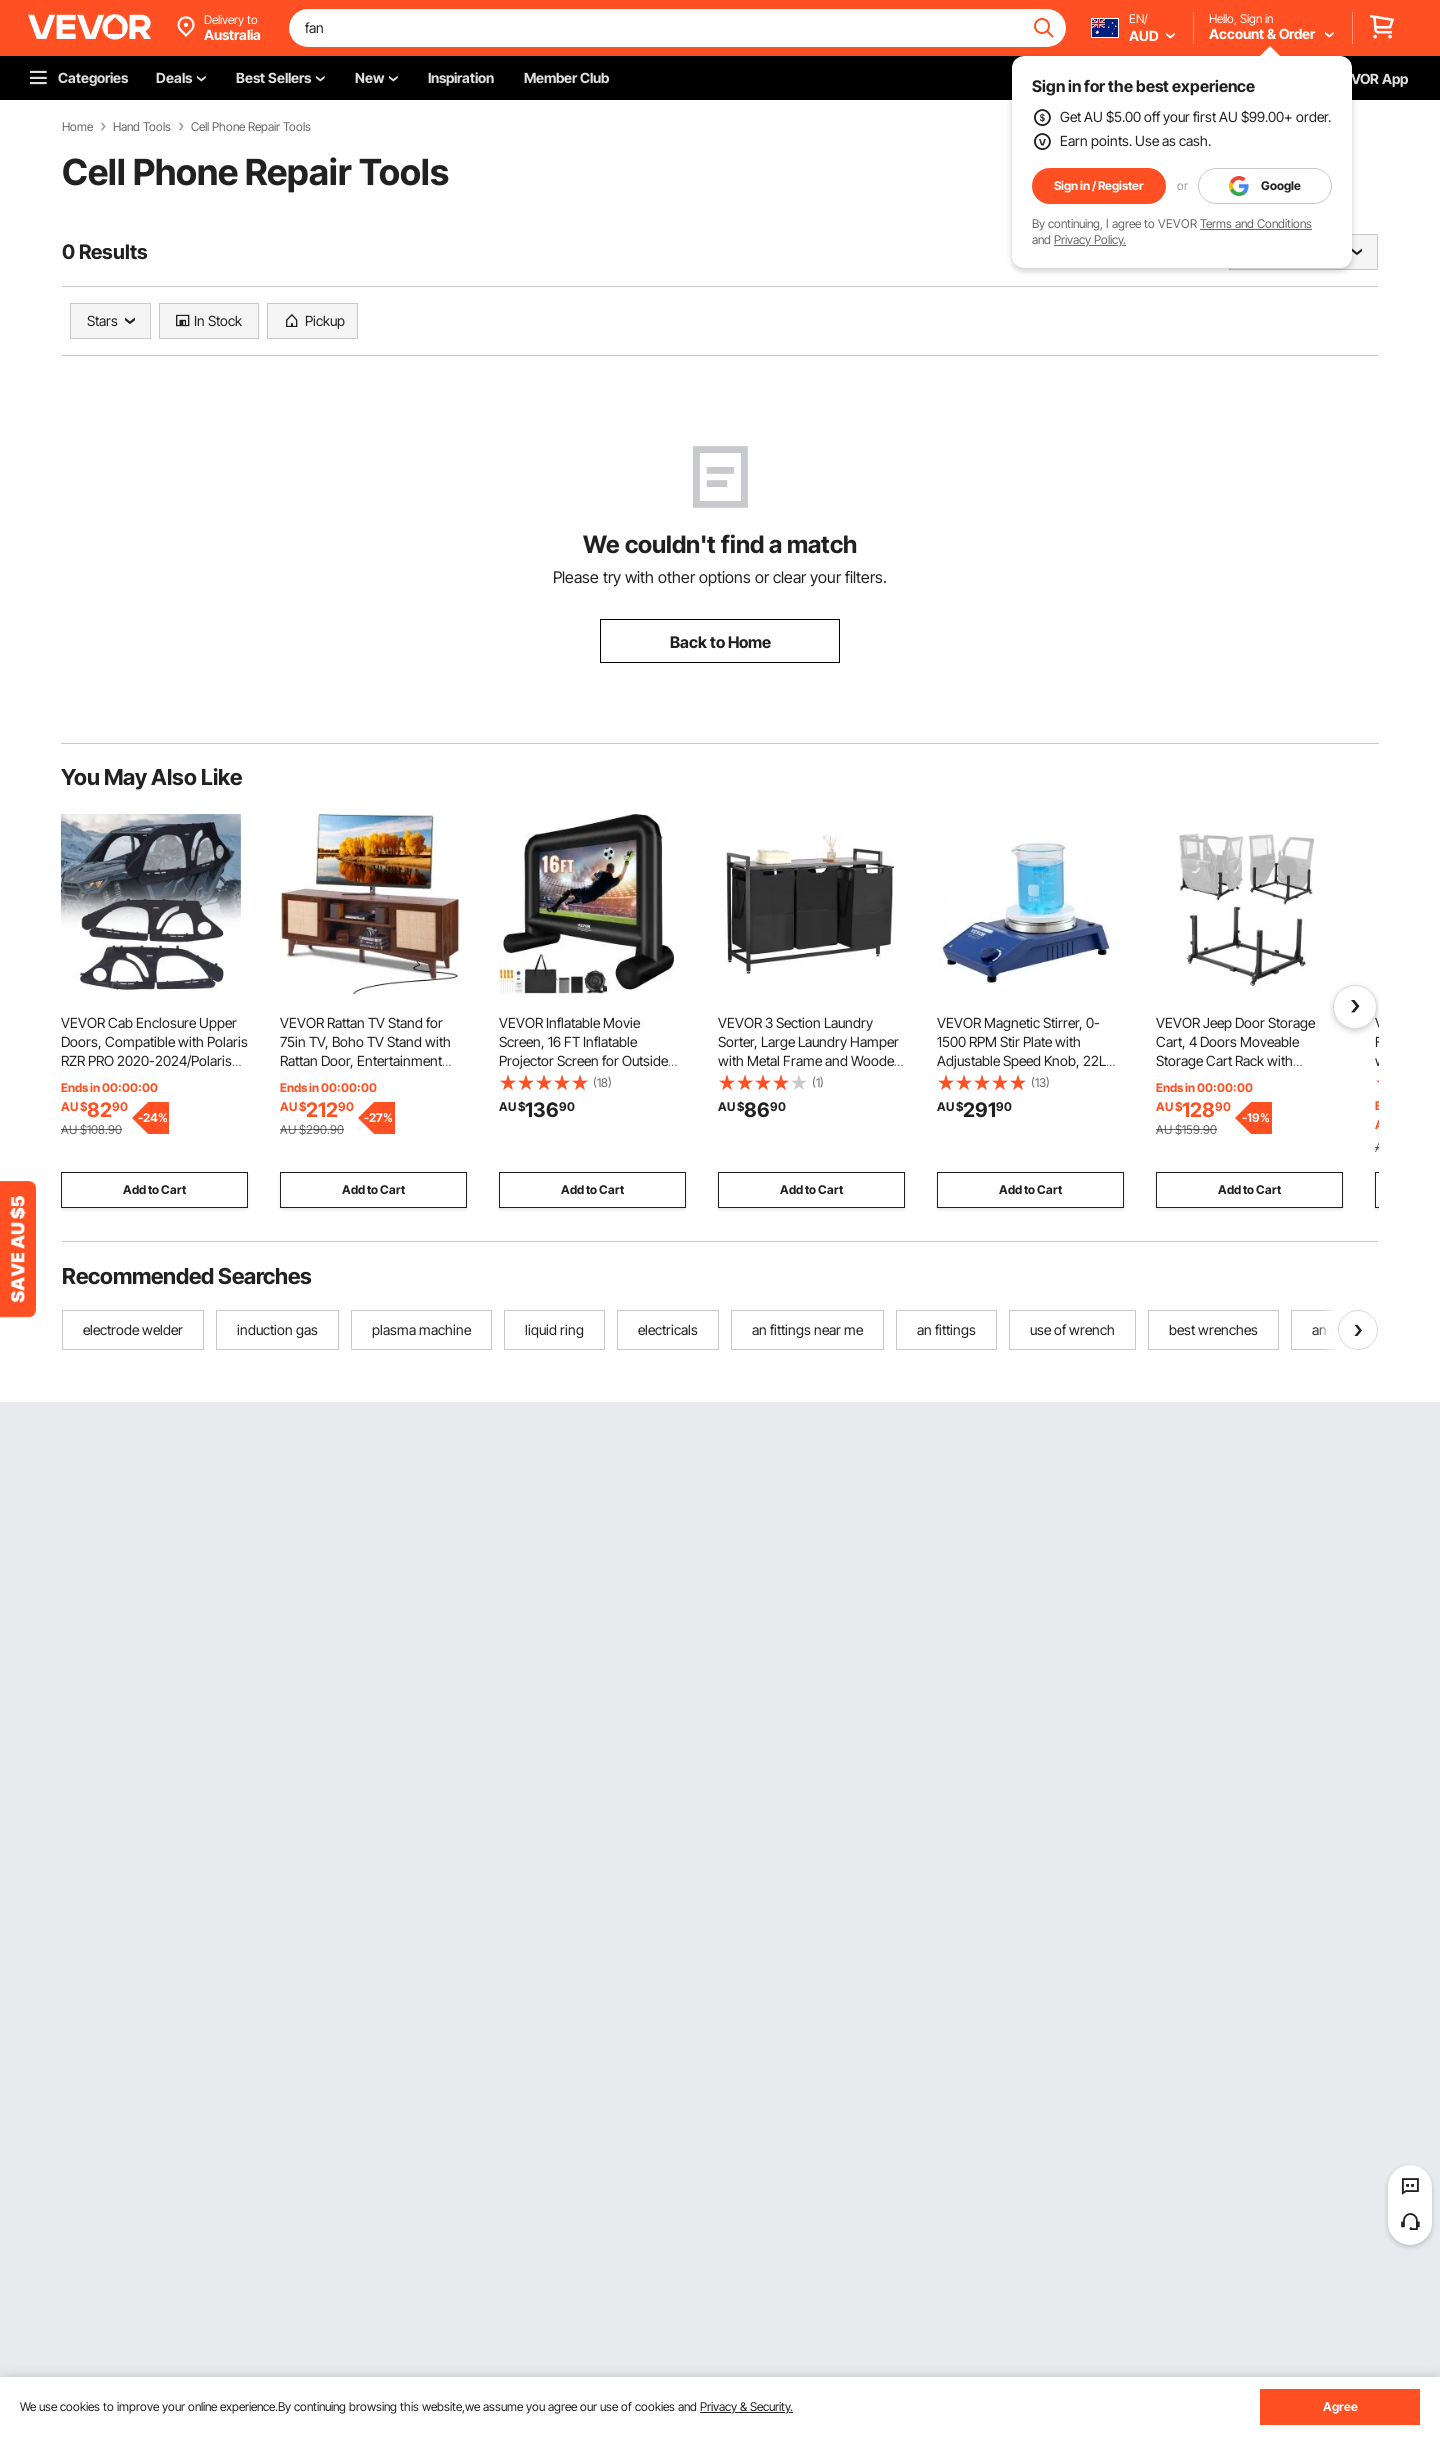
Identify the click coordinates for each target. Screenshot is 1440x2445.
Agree (1340, 2406)
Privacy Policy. (1090, 239)
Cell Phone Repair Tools (251, 127)
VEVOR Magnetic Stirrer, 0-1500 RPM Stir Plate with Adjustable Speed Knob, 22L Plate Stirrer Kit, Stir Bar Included (1021, 1060)
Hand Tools (142, 127)
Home (77, 127)
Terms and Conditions (1256, 223)
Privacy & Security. (746, 2406)
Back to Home (720, 642)
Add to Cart (154, 1189)
